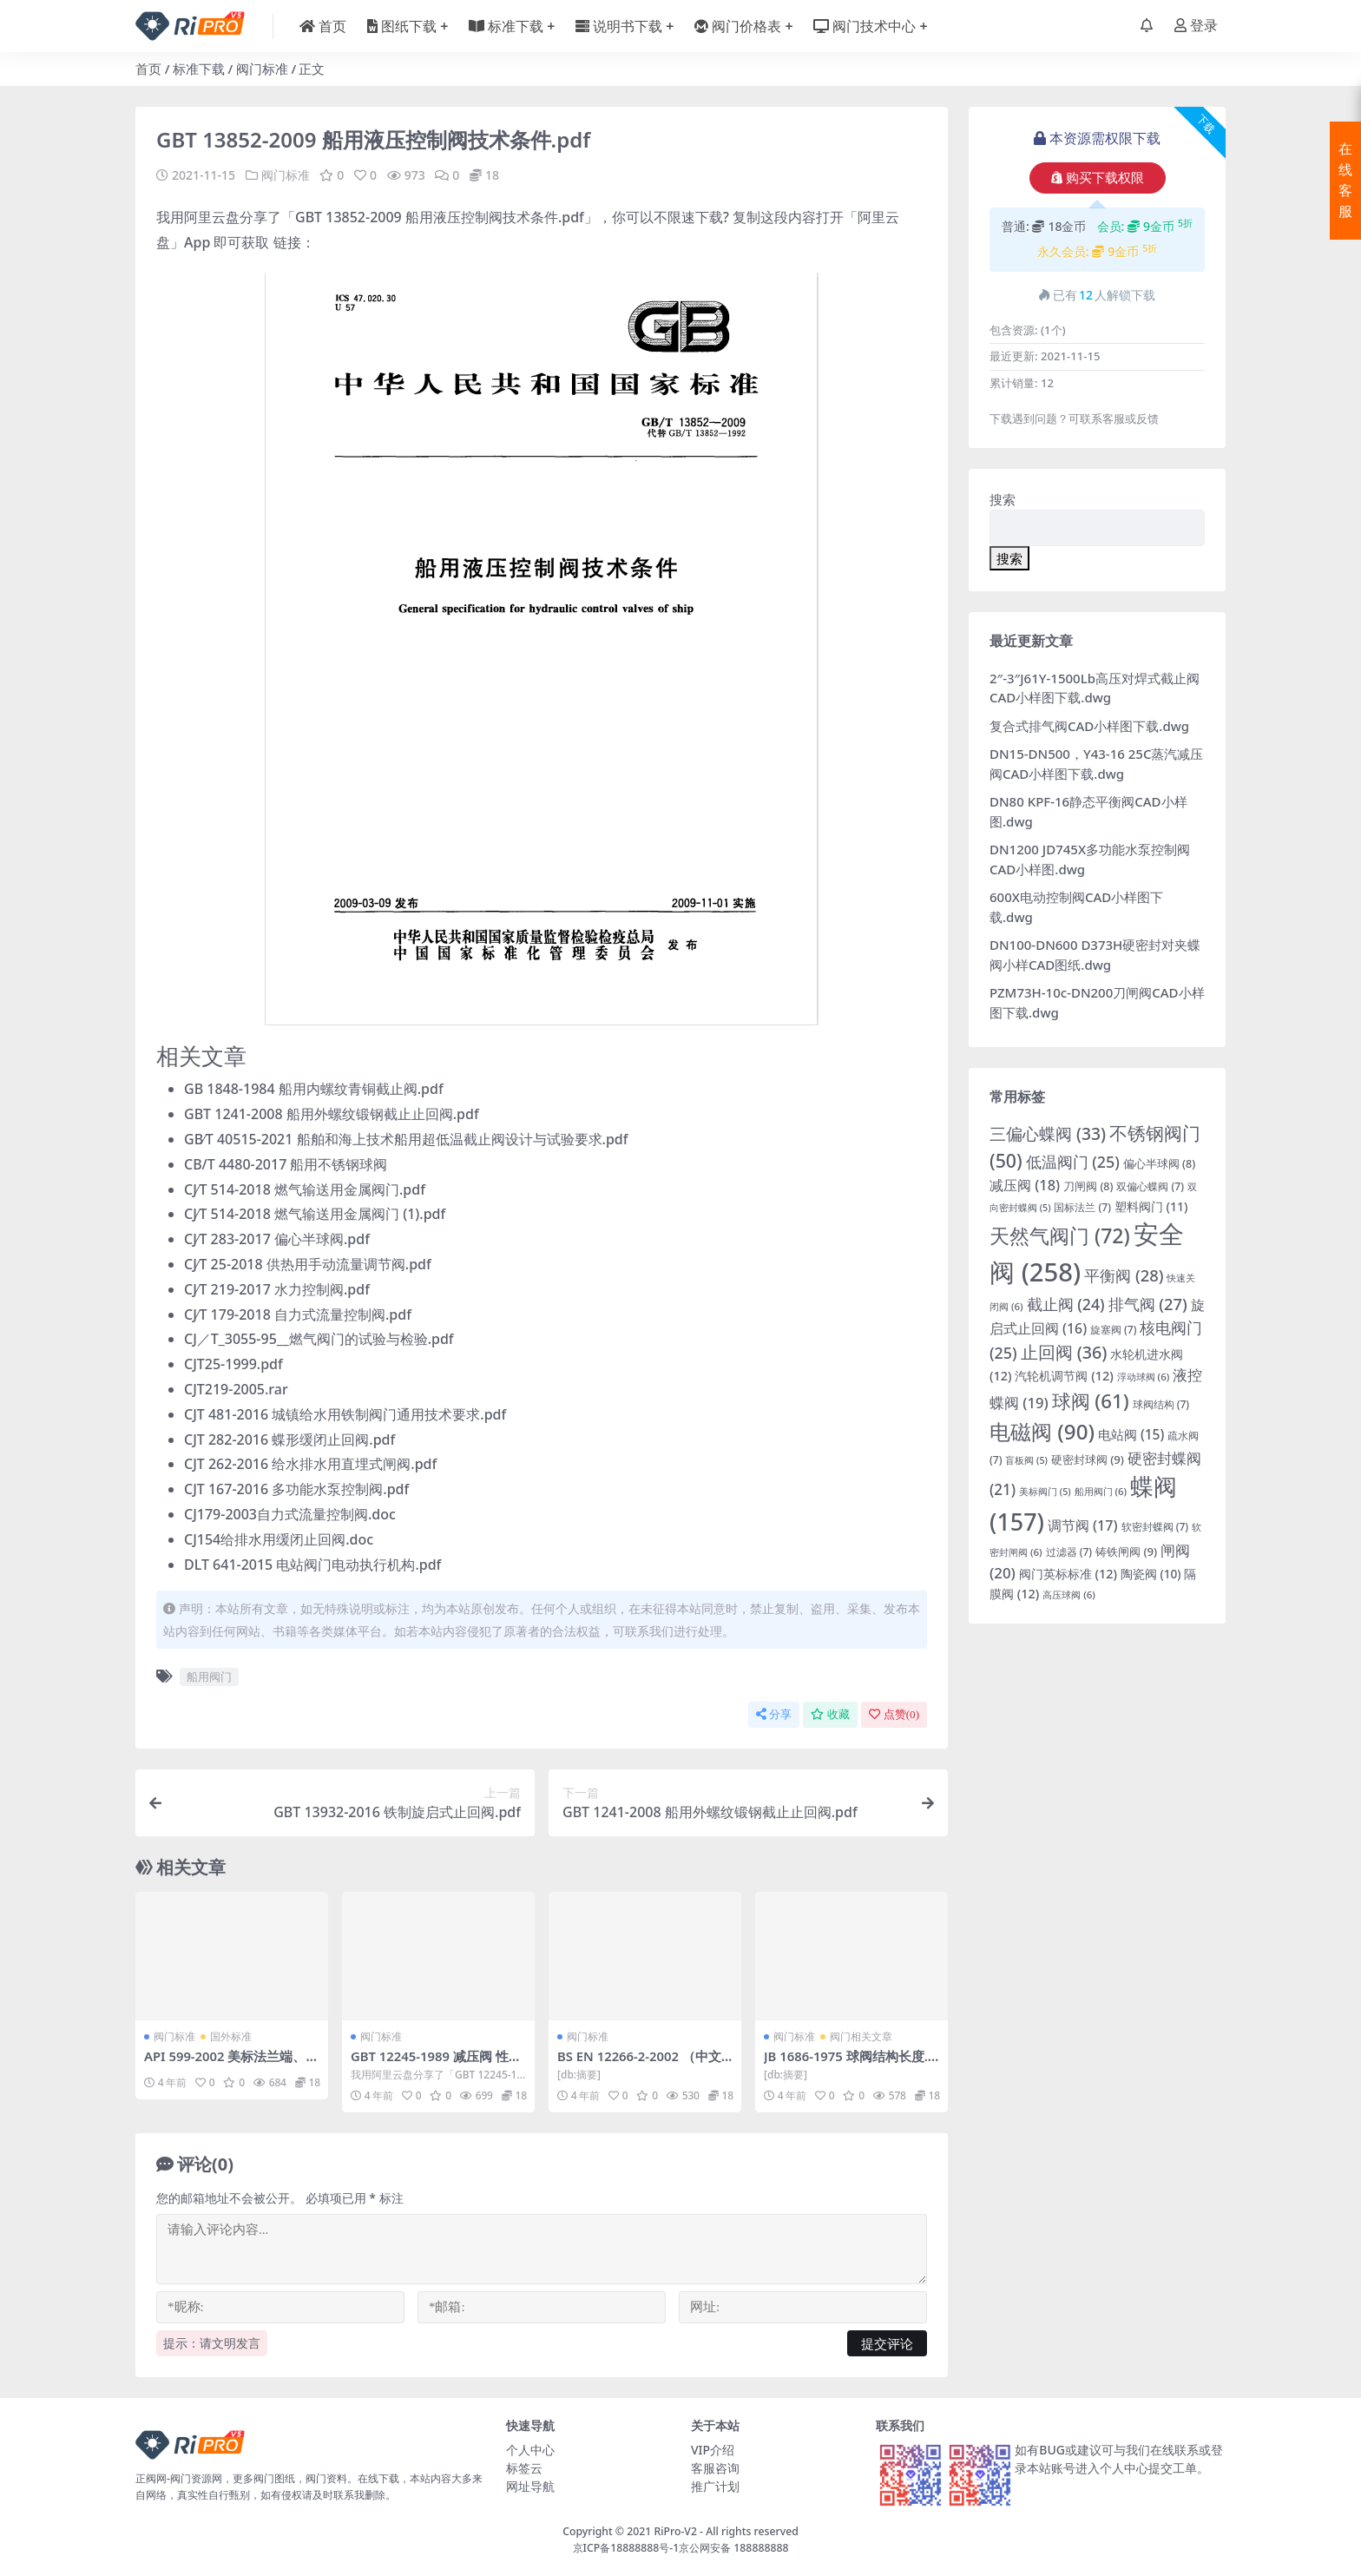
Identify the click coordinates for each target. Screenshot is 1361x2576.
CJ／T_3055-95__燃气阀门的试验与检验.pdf (319, 1338)
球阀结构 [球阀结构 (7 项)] (1161, 1404)
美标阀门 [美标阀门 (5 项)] (1045, 1492)
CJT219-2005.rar (236, 1389)
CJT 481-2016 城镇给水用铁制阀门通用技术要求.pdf (345, 1414)
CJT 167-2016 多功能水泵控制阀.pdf (296, 1489)
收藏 (830, 1714)
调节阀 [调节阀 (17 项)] (1083, 1525)
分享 (774, 1714)
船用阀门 (209, 1676)
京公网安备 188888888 (733, 2547)
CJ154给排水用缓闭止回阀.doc (278, 1539)
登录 (1196, 25)
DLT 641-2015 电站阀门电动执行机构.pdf (312, 1564)
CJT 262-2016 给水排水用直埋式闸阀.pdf (310, 1463)
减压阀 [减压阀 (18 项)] (1025, 1185)
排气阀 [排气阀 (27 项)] (1147, 1303)
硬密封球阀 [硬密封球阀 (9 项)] (1087, 1459)
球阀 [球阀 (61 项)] (1090, 1400)
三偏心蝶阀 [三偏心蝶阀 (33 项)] (1048, 1133)
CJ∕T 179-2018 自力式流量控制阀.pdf (297, 1314)
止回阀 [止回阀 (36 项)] (1064, 1352)
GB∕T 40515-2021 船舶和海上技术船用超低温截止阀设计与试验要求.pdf (406, 1139)
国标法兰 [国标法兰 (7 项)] (1082, 1207)
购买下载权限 (1097, 178)
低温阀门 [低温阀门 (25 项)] (1073, 1161)
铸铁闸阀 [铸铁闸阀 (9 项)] (1126, 1551)
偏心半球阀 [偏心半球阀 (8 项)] (1159, 1163)
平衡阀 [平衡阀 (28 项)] (1123, 1275)
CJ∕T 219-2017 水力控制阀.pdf (277, 1289)
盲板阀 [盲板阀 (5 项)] (1026, 1460)
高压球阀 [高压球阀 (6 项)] (1068, 1594)
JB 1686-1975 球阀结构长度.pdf (851, 2063)
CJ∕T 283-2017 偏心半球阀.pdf (277, 1238)
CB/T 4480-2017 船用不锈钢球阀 (285, 1164)
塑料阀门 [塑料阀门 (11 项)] (1151, 1206)
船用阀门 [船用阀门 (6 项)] (1101, 1491)
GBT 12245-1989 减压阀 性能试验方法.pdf (437, 2063)
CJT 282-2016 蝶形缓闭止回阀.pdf (289, 1439)
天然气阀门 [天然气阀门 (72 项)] (1060, 1235)
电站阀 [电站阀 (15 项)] (1131, 1434)
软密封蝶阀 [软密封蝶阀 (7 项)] (1155, 1526)
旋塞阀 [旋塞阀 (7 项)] (1113, 1329)
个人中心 (530, 2449)
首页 (148, 68)
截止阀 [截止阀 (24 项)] (1066, 1304)
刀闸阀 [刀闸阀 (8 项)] (1088, 1186)
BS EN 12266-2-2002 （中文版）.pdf (640, 2063)
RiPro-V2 (675, 2531)
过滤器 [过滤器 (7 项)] (1069, 1552)
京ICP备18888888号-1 (626, 2547)
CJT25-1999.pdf (233, 1364)
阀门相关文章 (861, 2036)
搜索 (1003, 499)
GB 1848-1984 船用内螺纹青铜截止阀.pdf (314, 1088)
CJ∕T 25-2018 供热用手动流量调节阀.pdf (307, 1264)
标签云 (524, 2468)
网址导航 (530, 2486)
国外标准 (231, 2036)
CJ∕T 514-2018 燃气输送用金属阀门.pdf (304, 1189)
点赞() (894, 1714)
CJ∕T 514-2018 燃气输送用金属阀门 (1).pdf (314, 1213)
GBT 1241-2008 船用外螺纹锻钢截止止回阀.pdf (331, 1113)
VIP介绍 (712, 2449)
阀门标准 (262, 68)
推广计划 (715, 2486)
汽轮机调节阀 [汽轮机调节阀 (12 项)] (1064, 1375)
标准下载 (199, 68)
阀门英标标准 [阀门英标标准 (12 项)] (1068, 1573)
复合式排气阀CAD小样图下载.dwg (1089, 726)
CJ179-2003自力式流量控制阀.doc (290, 1514)
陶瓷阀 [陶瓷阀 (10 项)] (1151, 1573)
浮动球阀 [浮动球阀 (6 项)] (1143, 1376)
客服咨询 (715, 2468)
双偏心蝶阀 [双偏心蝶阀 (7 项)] (1150, 1186)
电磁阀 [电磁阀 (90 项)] (1042, 1431)
